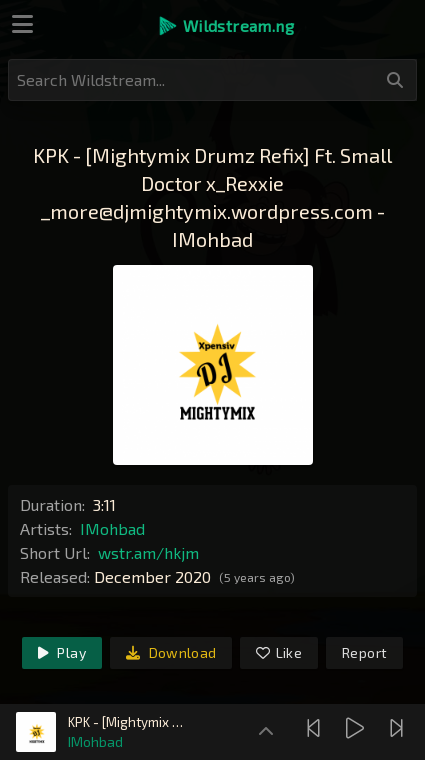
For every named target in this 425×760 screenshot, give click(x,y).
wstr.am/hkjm (148, 552)
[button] (225, 26)
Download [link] (171, 652)
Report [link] (364, 652)
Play (62, 652)
